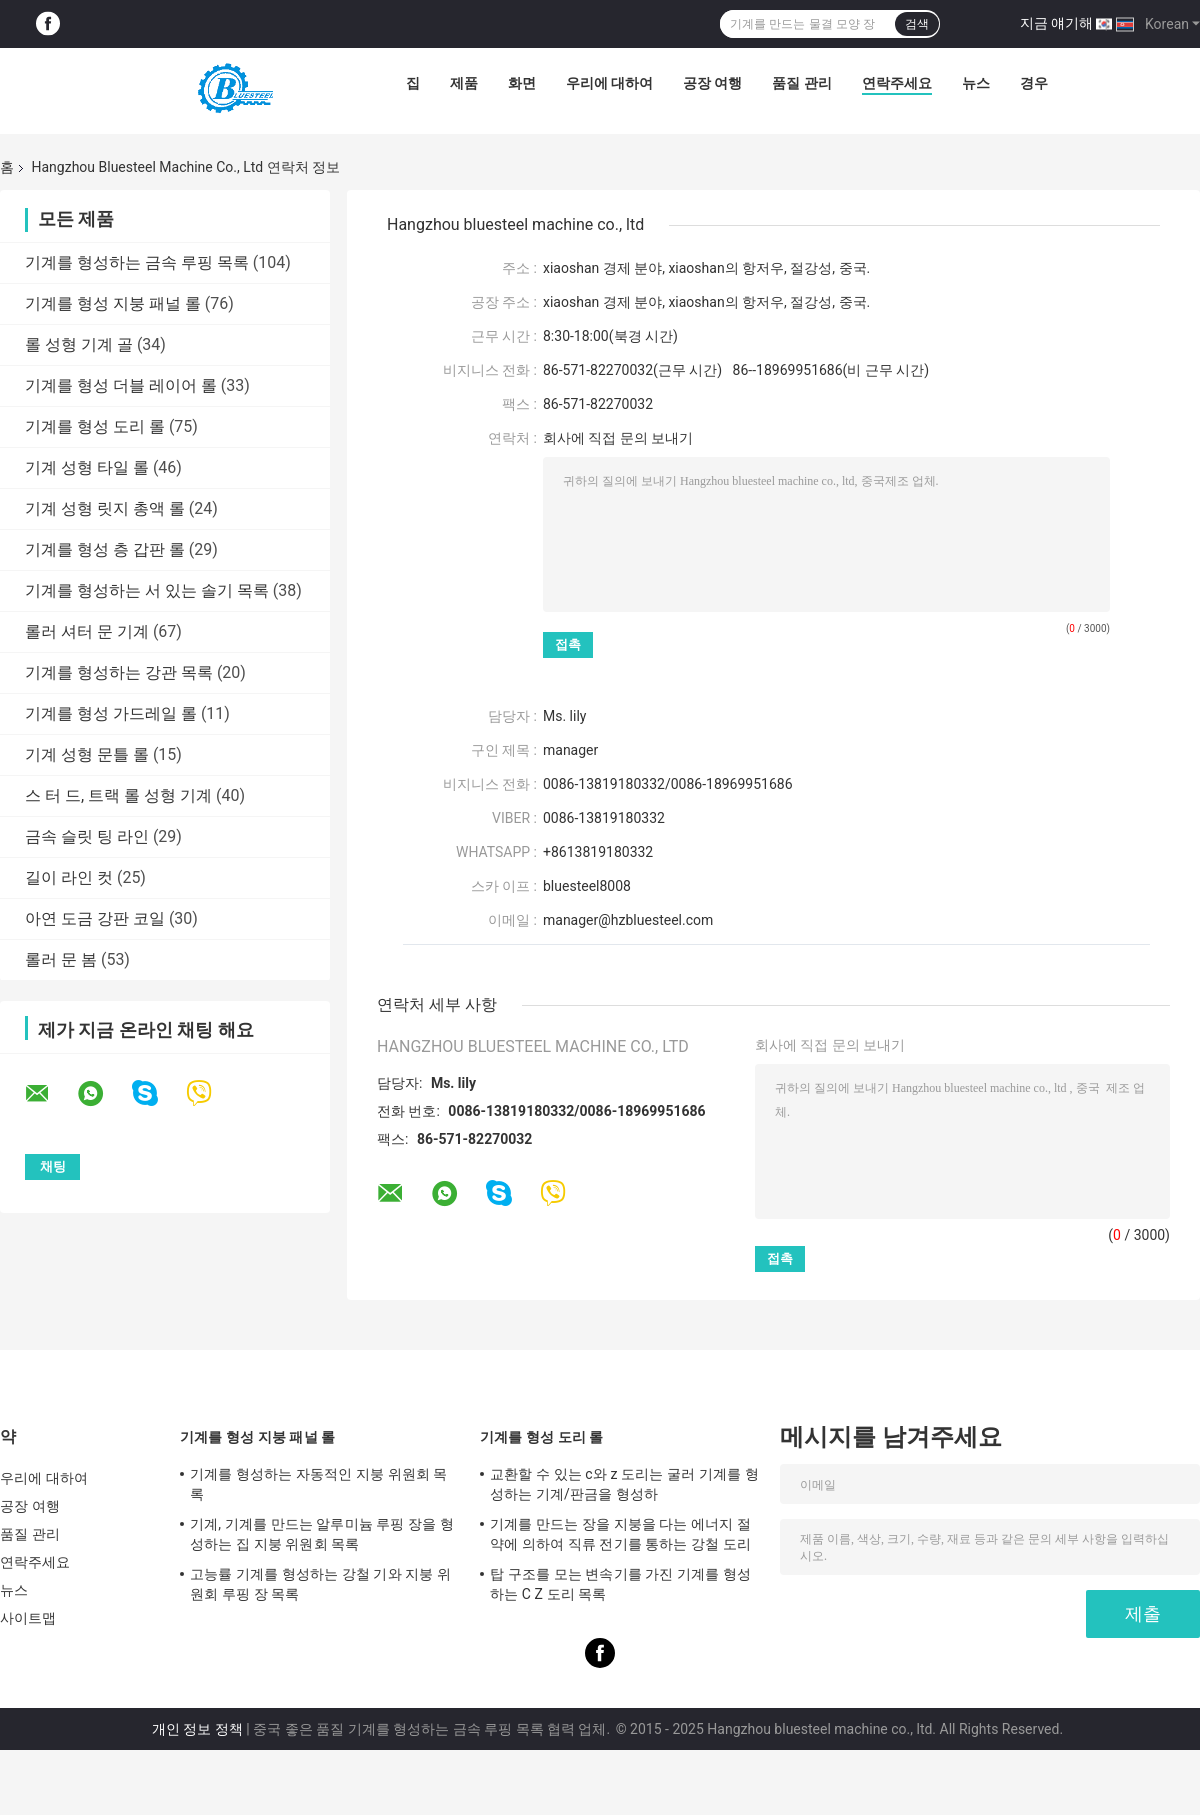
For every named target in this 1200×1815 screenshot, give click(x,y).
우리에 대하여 (609, 83)
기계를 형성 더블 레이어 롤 (121, 385)
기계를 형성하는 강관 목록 (119, 672)
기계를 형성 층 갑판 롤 (105, 549)
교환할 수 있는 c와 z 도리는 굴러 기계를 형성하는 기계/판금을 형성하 (624, 1484)
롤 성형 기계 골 (79, 344)
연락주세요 (897, 83)
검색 (917, 24)
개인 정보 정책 (197, 1729)
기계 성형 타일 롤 (87, 467)
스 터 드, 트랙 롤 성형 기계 (118, 795)
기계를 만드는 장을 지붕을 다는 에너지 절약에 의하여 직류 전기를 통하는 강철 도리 (620, 1534)
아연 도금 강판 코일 (95, 918)
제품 (464, 83)
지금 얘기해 (1056, 23)
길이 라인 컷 (69, 877)
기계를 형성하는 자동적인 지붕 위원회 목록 (319, 1484)
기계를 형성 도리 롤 (95, 426)
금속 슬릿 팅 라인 (87, 836)
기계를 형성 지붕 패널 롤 (113, 303)
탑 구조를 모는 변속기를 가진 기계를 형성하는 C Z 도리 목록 (620, 1584)
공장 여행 (712, 83)
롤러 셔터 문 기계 (87, 631)
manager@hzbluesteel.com (628, 920)
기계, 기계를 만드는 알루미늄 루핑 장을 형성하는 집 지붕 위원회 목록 (322, 1534)
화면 (522, 83)
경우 (1034, 83)
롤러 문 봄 (61, 959)
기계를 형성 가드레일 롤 (111, 713)
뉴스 (976, 83)
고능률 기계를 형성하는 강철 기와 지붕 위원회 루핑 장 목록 (320, 1584)
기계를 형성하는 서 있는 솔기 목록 (147, 590)
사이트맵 (28, 1618)
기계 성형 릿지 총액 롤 (105, 508)
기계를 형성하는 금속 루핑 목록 (137, 262)
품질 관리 (801, 83)
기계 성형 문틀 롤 (87, 754)
